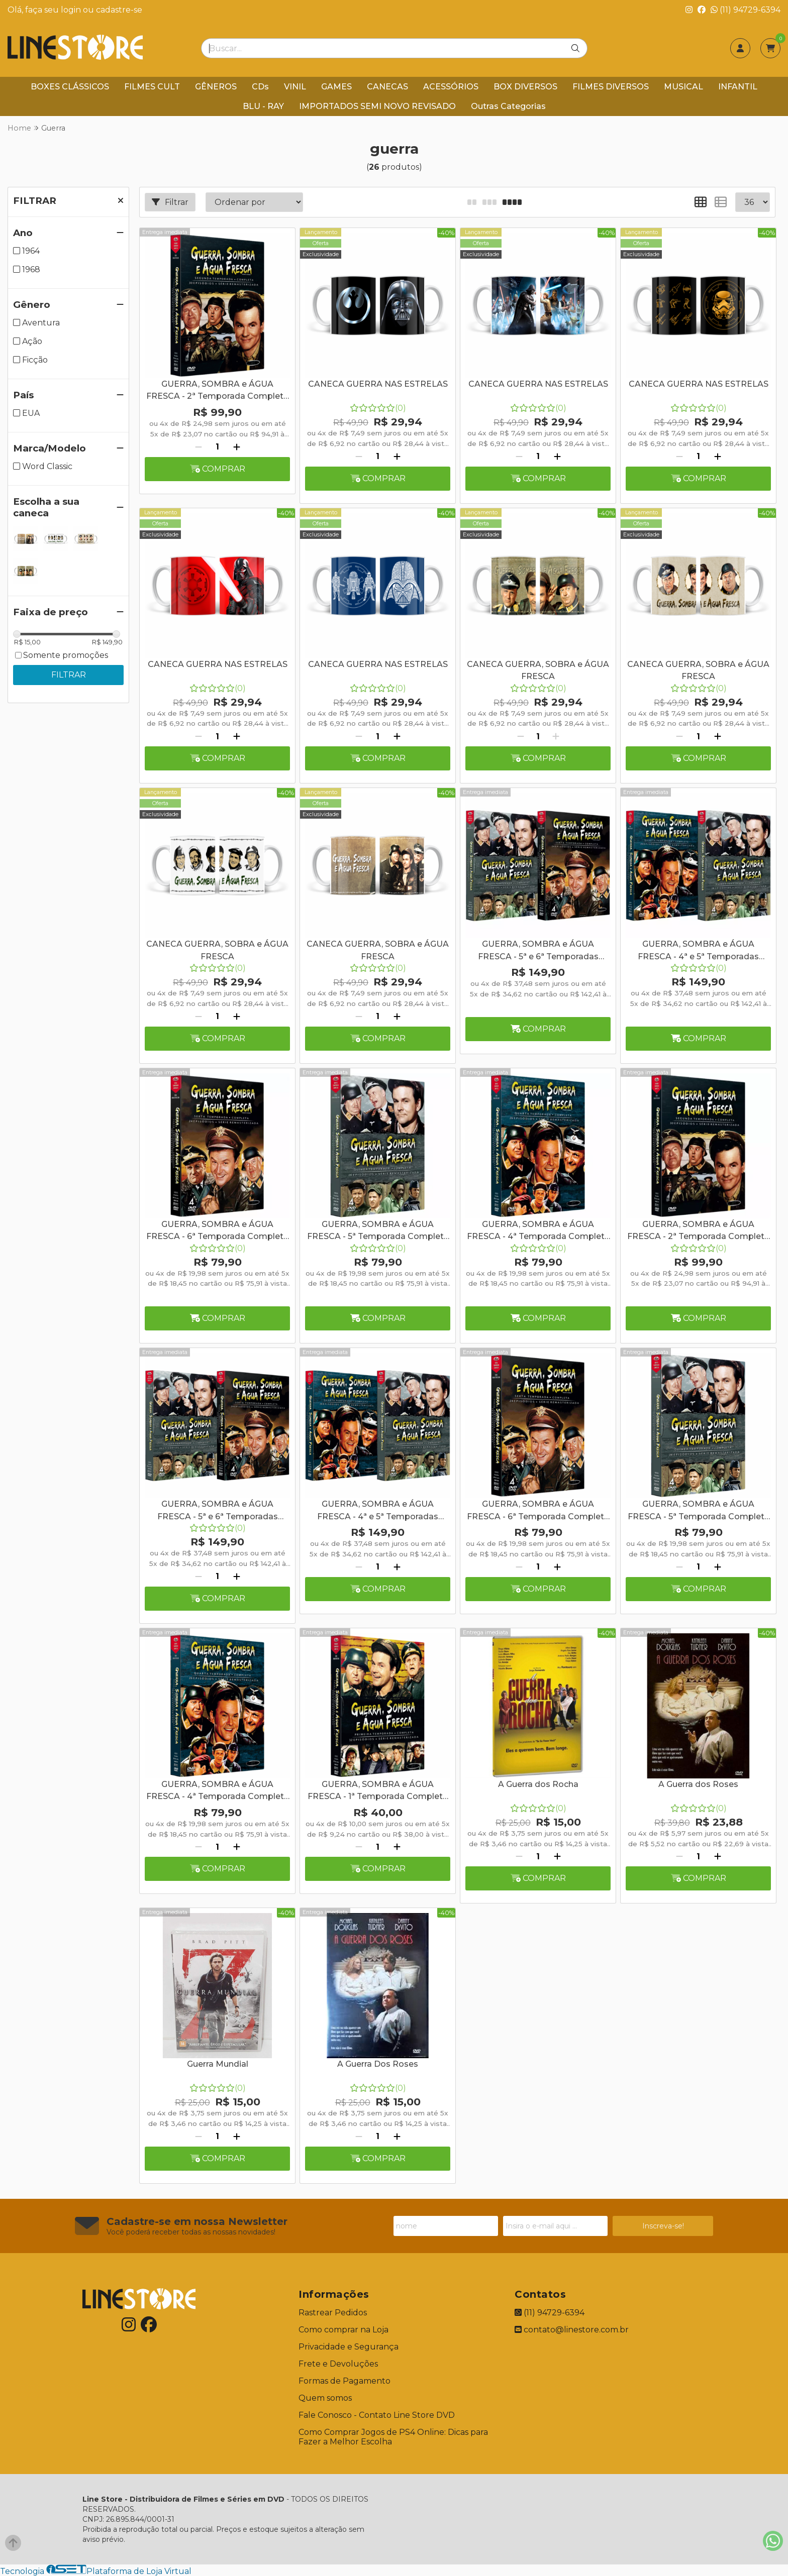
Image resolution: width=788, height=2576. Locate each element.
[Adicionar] (236, 447)
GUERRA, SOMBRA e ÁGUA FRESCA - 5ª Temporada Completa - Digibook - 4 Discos (698, 1511)
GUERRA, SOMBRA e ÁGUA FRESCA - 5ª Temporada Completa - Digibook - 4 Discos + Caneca (378, 1231)
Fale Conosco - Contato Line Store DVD (377, 2415)
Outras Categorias (508, 106)
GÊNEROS (216, 86)
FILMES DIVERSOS (610, 86)
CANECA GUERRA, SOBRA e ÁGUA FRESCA (538, 670)
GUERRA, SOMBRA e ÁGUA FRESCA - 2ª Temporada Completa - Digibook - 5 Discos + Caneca (698, 1231)
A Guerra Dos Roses (377, 2064)
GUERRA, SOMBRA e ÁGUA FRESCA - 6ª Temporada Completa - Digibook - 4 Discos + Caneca (217, 1231)
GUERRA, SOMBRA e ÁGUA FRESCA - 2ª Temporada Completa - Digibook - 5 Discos (217, 391)
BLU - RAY (263, 106)
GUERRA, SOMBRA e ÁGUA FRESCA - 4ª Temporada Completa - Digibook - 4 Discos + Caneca (538, 1231)
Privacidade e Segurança (349, 2346)
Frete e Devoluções (338, 2364)
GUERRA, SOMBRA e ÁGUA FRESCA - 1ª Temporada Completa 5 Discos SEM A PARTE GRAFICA (378, 1791)
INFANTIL (737, 86)
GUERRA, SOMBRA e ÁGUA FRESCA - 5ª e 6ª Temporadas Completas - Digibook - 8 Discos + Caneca (538, 951)
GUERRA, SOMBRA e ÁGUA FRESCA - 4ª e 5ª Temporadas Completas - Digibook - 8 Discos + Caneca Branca (698, 951)
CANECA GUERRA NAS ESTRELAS (378, 384)
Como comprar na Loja (343, 2329)
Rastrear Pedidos (333, 2312)
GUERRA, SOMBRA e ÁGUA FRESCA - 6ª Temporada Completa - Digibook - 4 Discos (538, 1511)
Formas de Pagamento (344, 2381)
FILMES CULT (152, 86)
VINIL (295, 86)
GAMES (336, 86)
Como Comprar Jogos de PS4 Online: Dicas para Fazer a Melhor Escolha (393, 2436)
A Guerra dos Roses (698, 1784)
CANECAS (387, 86)
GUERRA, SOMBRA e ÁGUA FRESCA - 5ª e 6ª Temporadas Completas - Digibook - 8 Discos (217, 1511)
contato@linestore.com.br (572, 2329)
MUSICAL (683, 86)
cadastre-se (119, 10)
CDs (260, 86)
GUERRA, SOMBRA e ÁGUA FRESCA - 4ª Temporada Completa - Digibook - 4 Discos (217, 1791)
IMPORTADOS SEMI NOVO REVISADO (377, 106)
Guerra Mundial (217, 2064)
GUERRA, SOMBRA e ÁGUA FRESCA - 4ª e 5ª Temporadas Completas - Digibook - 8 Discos (378, 1511)
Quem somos (325, 2398)
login (72, 10)
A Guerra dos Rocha (538, 1784)
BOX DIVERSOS (525, 86)
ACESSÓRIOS (450, 86)
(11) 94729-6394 (745, 10)
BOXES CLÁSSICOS (70, 86)
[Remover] (198, 447)
